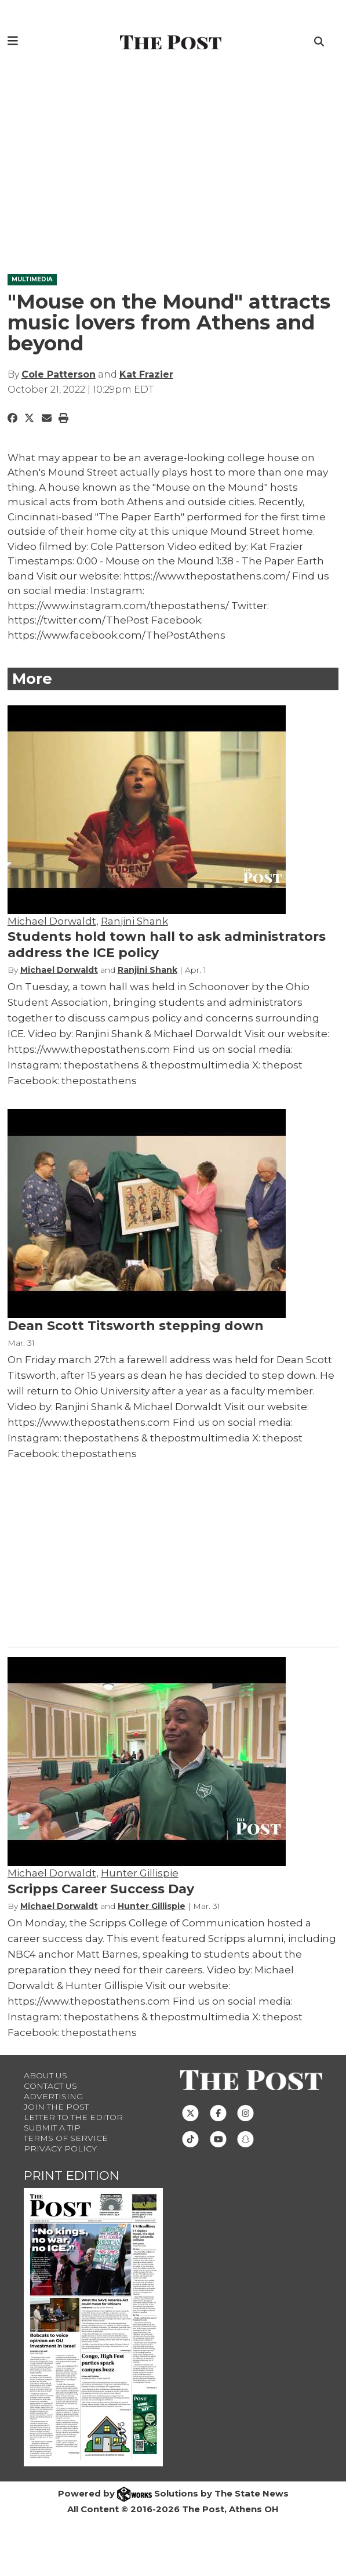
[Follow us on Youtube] (218, 2138)
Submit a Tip (52, 2127)
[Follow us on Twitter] (190, 2112)
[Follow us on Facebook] (218, 2112)
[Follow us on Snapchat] (245, 2138)
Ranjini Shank (134, 921)
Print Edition (71, 2175)
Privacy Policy (60, 2148)
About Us (45, 2075)
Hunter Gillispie (140, 1873)
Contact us (50, 2086)
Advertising (53, 2096)
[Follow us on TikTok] (190, 2138)
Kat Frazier (146, 374)
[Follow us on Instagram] (245, 2112)
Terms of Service (66, 2138)
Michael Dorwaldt (52, 921)
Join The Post (56, 2107)
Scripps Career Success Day (101, 1889)
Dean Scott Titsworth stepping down (136, 1326)
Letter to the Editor (73, 2117)
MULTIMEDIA (32, 279)
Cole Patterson (58, 374)
